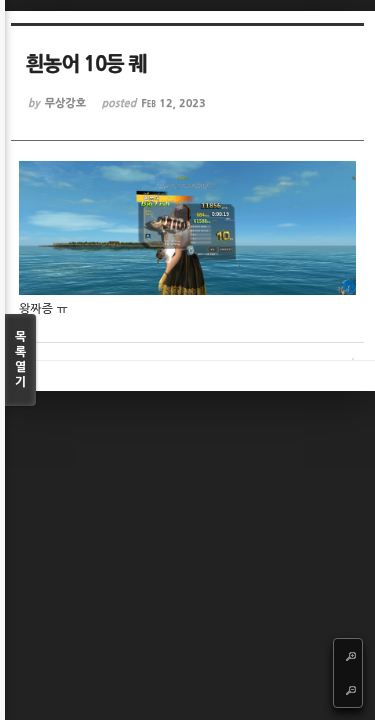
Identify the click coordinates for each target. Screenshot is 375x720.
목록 (20, 360)
